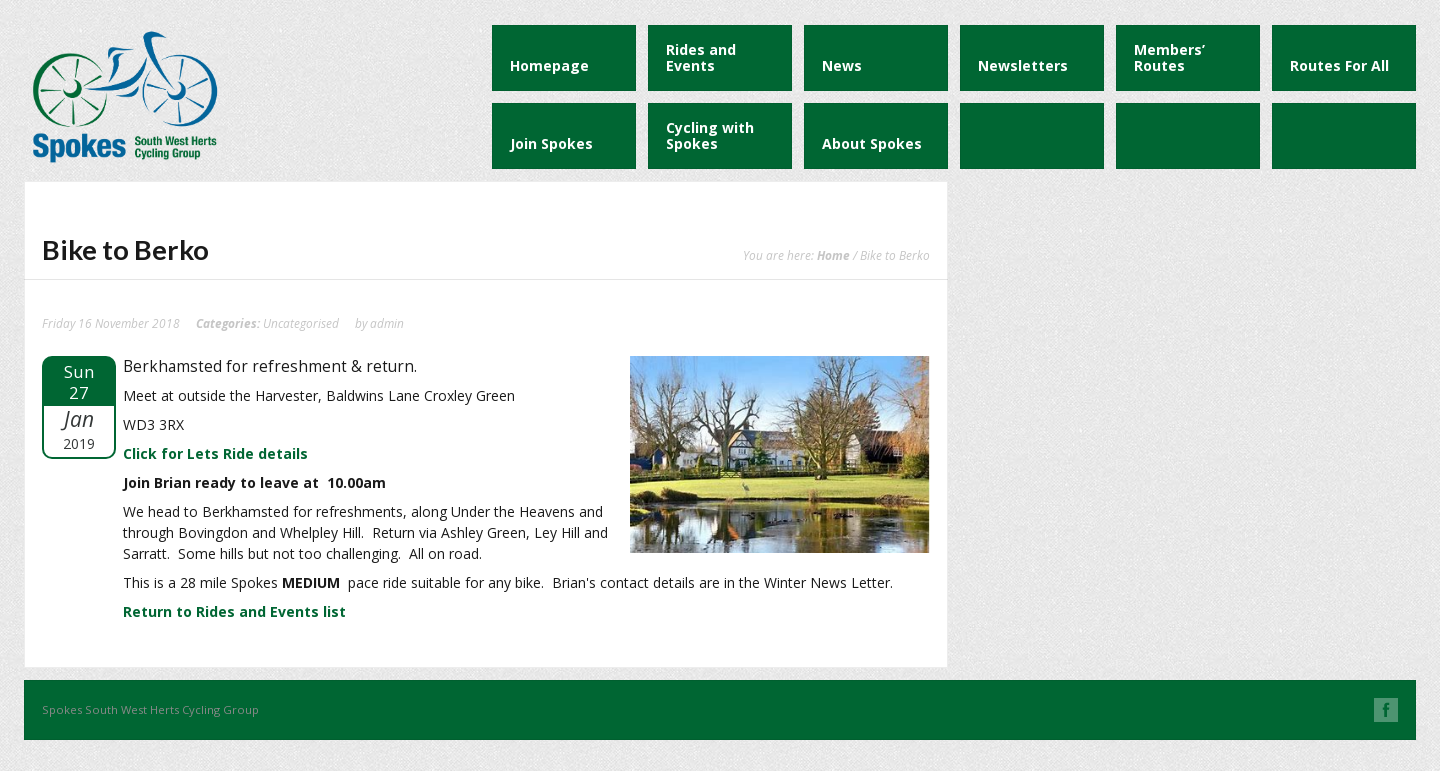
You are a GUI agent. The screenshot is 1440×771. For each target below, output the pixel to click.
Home (833, 255)
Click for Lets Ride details (215, 453)
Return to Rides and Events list (234, 611)
